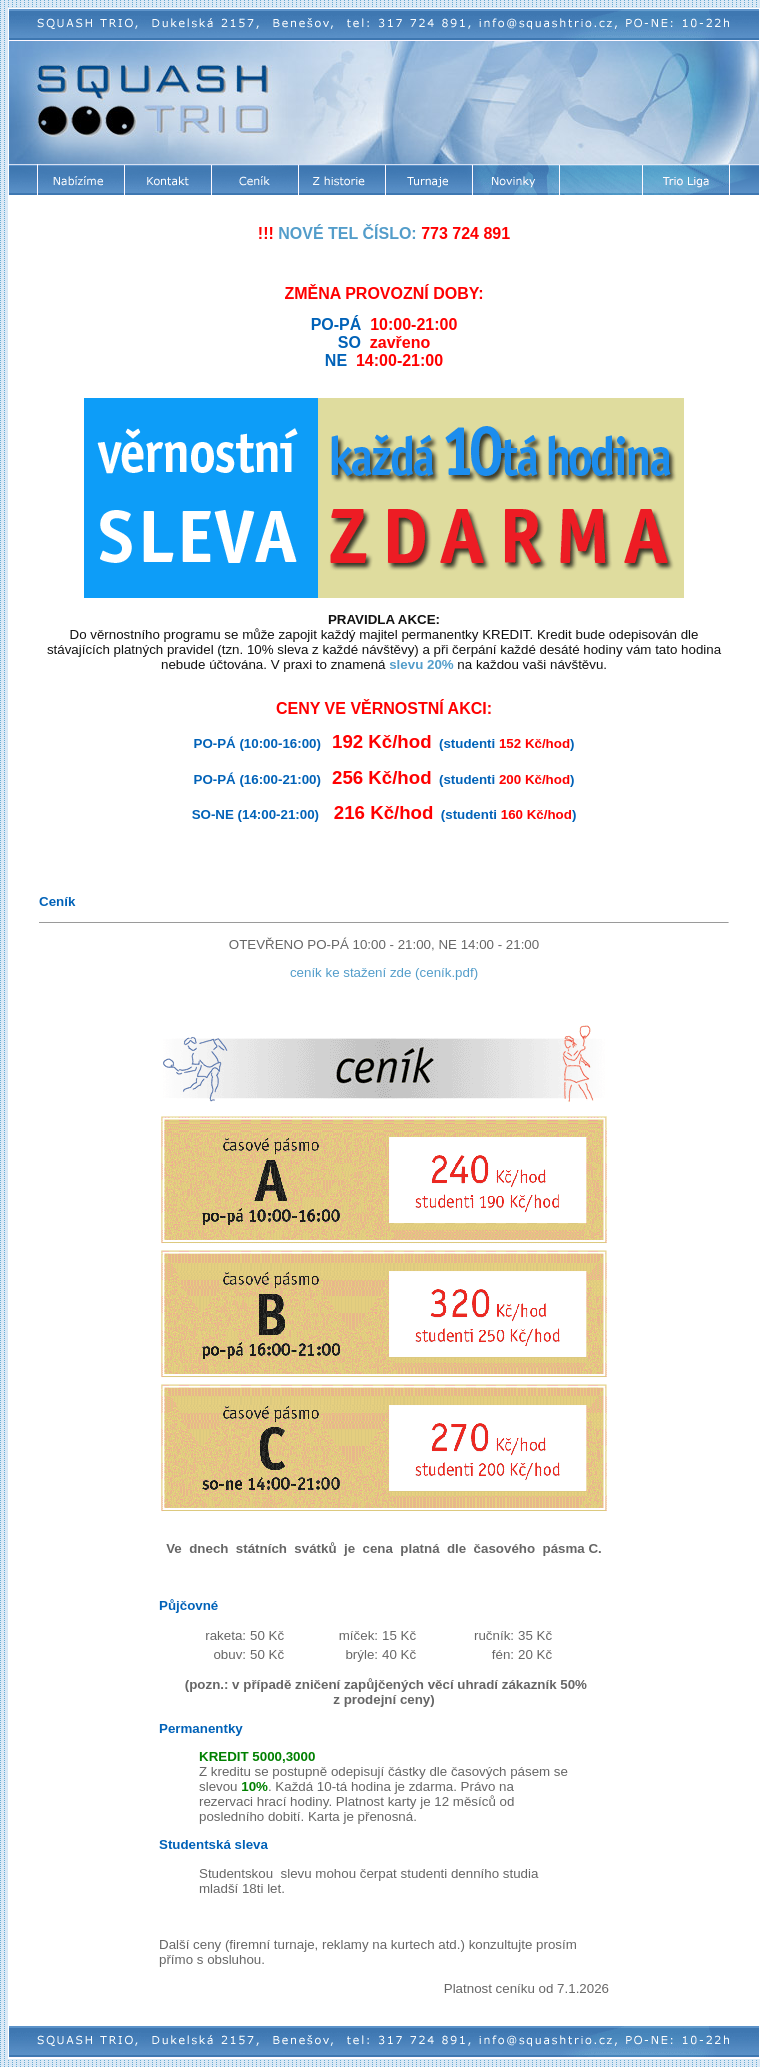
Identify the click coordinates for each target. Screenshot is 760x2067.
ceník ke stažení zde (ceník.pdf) (384, 972)
